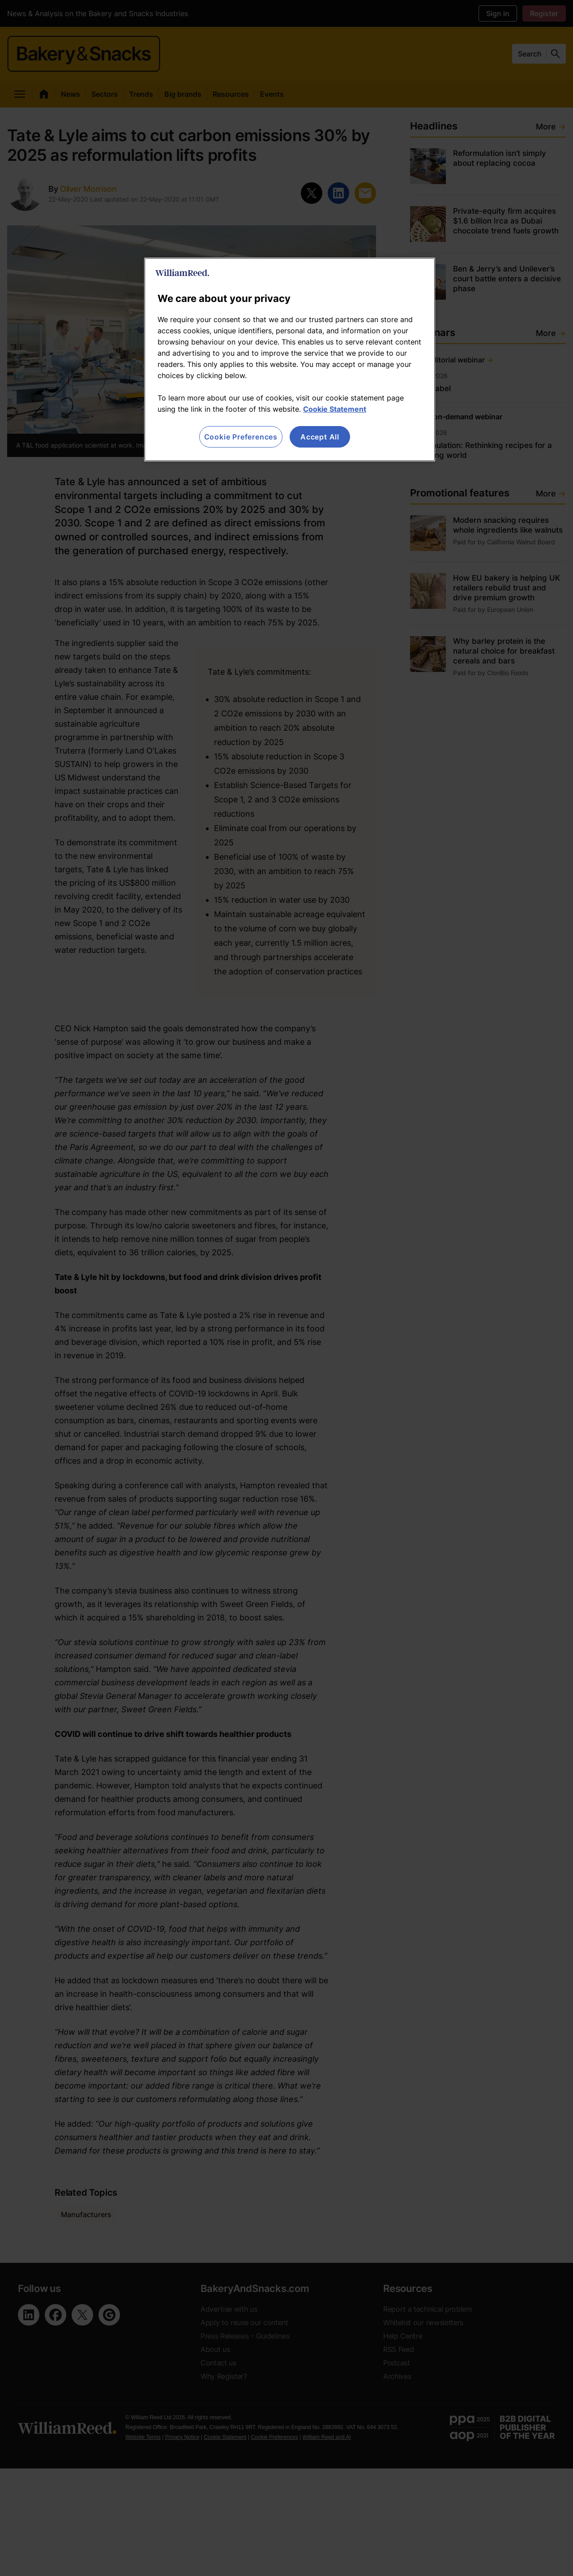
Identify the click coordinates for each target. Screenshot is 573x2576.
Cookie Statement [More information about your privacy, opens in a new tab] (334, 409)
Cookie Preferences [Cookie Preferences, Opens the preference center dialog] (241, 436)
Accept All (319, 436)
